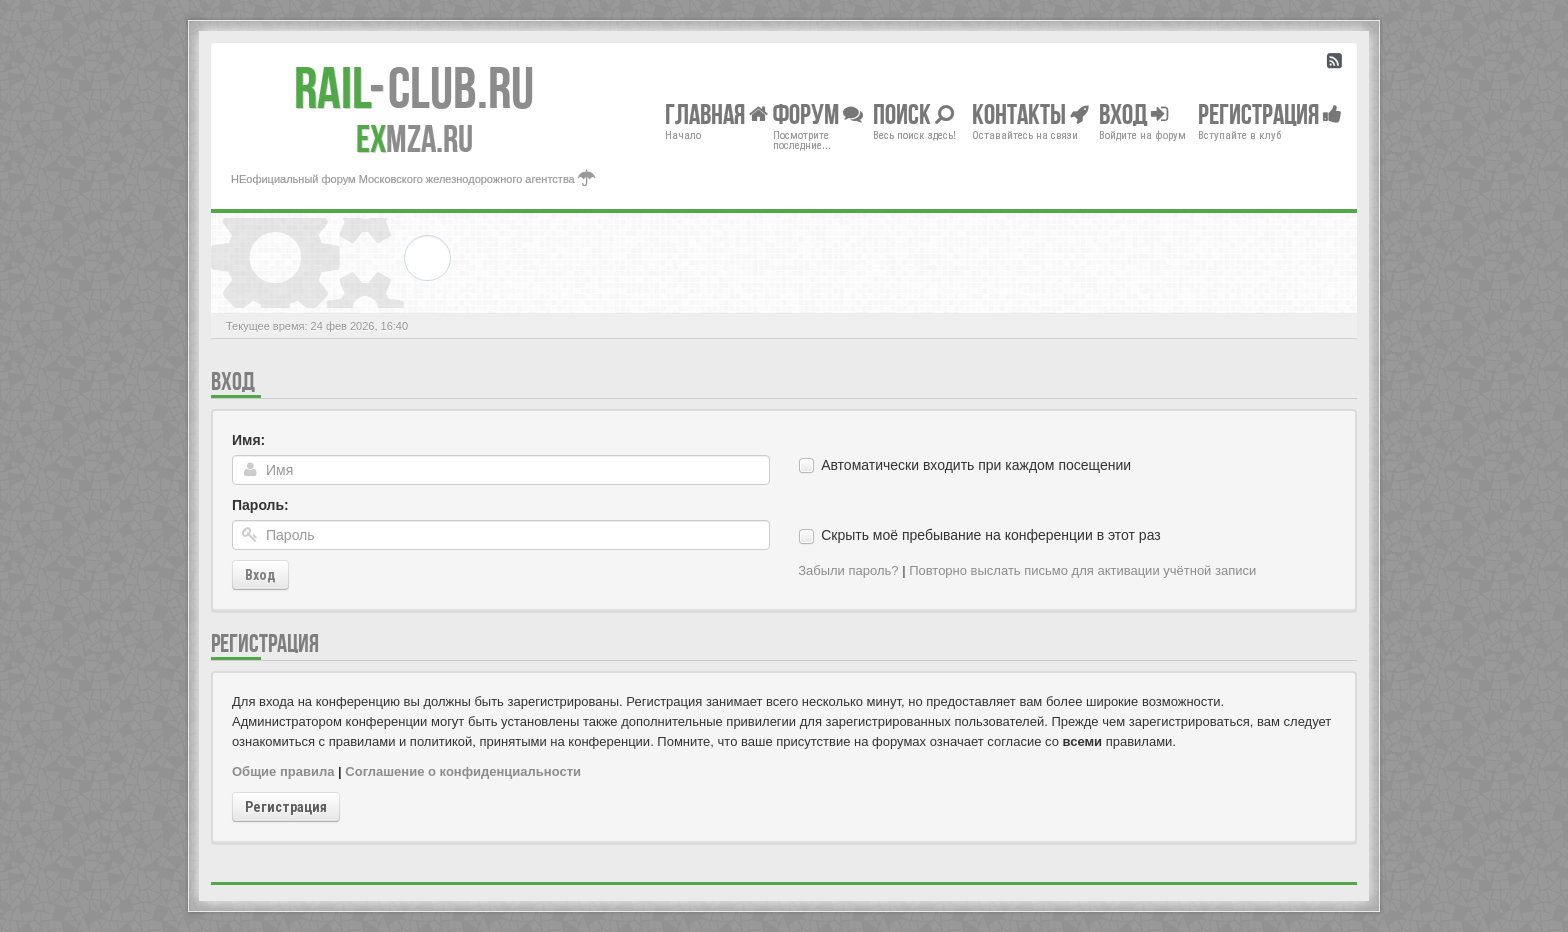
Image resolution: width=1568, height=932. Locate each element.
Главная (716, 113)
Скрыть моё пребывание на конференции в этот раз (991, 535)
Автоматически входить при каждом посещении (976, 465)
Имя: (248, 440)
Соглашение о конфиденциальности (463, 771)
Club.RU (414, 88)
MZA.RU (414, 139)
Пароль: (260, 505)
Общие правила (283, 771)
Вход (260, 575)
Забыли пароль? (848, 570)
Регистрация (286, 807)
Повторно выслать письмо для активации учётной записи (1082, 570)
